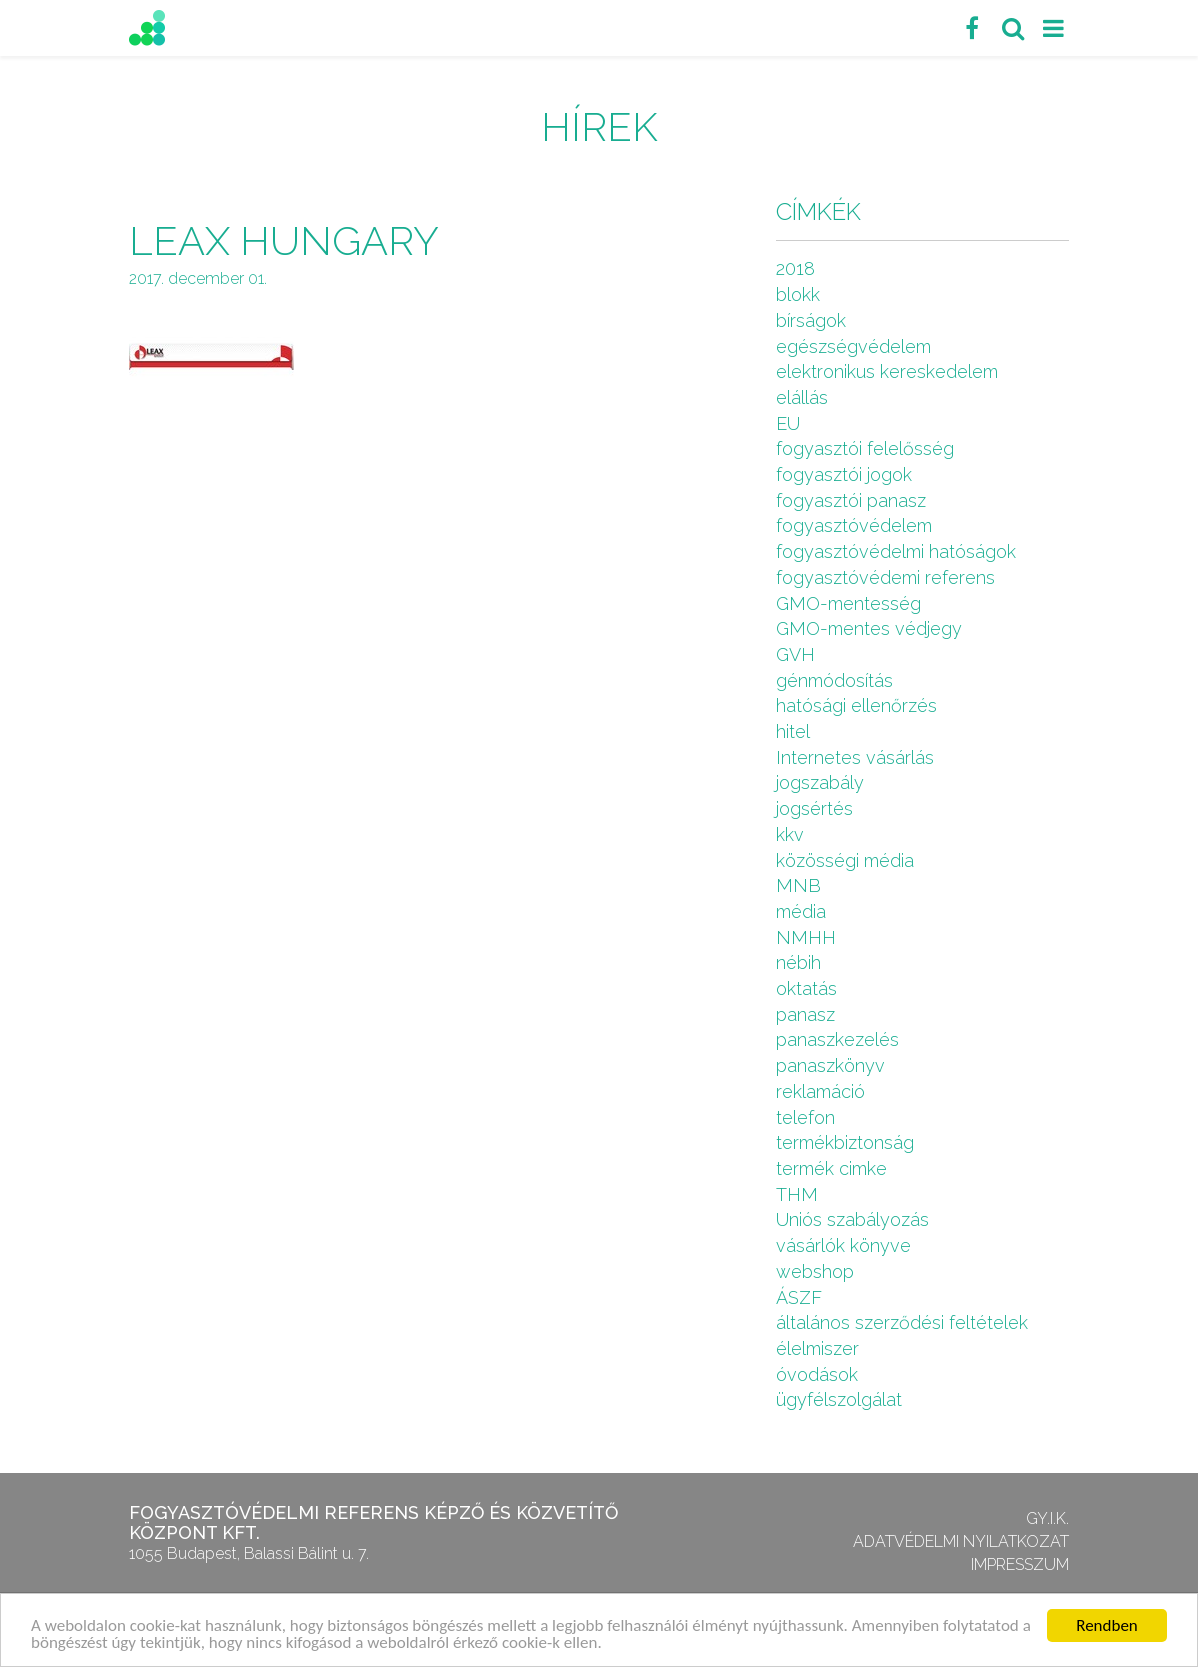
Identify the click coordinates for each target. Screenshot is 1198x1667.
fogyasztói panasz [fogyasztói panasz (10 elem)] (851, 500)
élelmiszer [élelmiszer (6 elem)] (817, 1348)
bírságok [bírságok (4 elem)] (811, 320)
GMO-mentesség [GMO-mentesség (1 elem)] (848, 603)
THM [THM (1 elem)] (797, 1194)
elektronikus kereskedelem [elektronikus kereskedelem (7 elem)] (887, 371)
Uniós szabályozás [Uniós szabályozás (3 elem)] (852, 1219)
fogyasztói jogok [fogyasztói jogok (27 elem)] (844, 474)
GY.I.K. (1047, 1518)
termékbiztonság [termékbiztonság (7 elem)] (845, 1142)
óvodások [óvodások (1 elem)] (817, 1374)
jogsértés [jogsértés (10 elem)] (814, 808)
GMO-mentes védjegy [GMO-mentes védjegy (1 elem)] (869, 628)
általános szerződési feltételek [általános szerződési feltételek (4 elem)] (902, 1322)
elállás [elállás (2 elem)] (802, 397)
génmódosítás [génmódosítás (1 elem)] (834, 680)
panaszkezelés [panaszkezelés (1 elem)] (837, 1039)
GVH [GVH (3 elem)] (795, 654)
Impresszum (1020, 1564)
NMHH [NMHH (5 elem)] (806, 937)
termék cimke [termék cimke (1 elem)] (831, 1168)
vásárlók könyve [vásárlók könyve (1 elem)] (843, 1245)
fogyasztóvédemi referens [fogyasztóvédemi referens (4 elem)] (885, 577)
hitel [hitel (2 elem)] (793, 731)
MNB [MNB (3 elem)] (798, 885)
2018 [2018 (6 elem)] (795, 268)
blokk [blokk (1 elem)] (798, 294)
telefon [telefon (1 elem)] (805, 1117)
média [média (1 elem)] (801, 911)
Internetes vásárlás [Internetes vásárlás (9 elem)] (855, 757)
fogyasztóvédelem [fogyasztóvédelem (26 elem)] (854, 525)
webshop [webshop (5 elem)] (815, 1271)
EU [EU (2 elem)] (788, 423)
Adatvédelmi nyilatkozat (961, 1541)
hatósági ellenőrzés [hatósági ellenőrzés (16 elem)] (856, 705)
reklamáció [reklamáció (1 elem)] (820, 1091)
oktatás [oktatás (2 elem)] (806, 988)
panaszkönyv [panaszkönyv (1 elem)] (830, 1065)
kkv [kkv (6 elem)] (790, 834)
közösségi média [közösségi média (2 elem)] (845, 860)
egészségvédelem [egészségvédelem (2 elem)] (853, 346)
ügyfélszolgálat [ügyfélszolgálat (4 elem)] (839, 1399)
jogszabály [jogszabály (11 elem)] (820, 782)
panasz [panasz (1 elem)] (805, 1014)
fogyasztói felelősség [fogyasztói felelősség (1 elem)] (865, 448)
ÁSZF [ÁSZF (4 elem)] (799, 1297)
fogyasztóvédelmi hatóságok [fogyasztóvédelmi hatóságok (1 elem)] (896, 551)
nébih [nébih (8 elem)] (798, 962)
